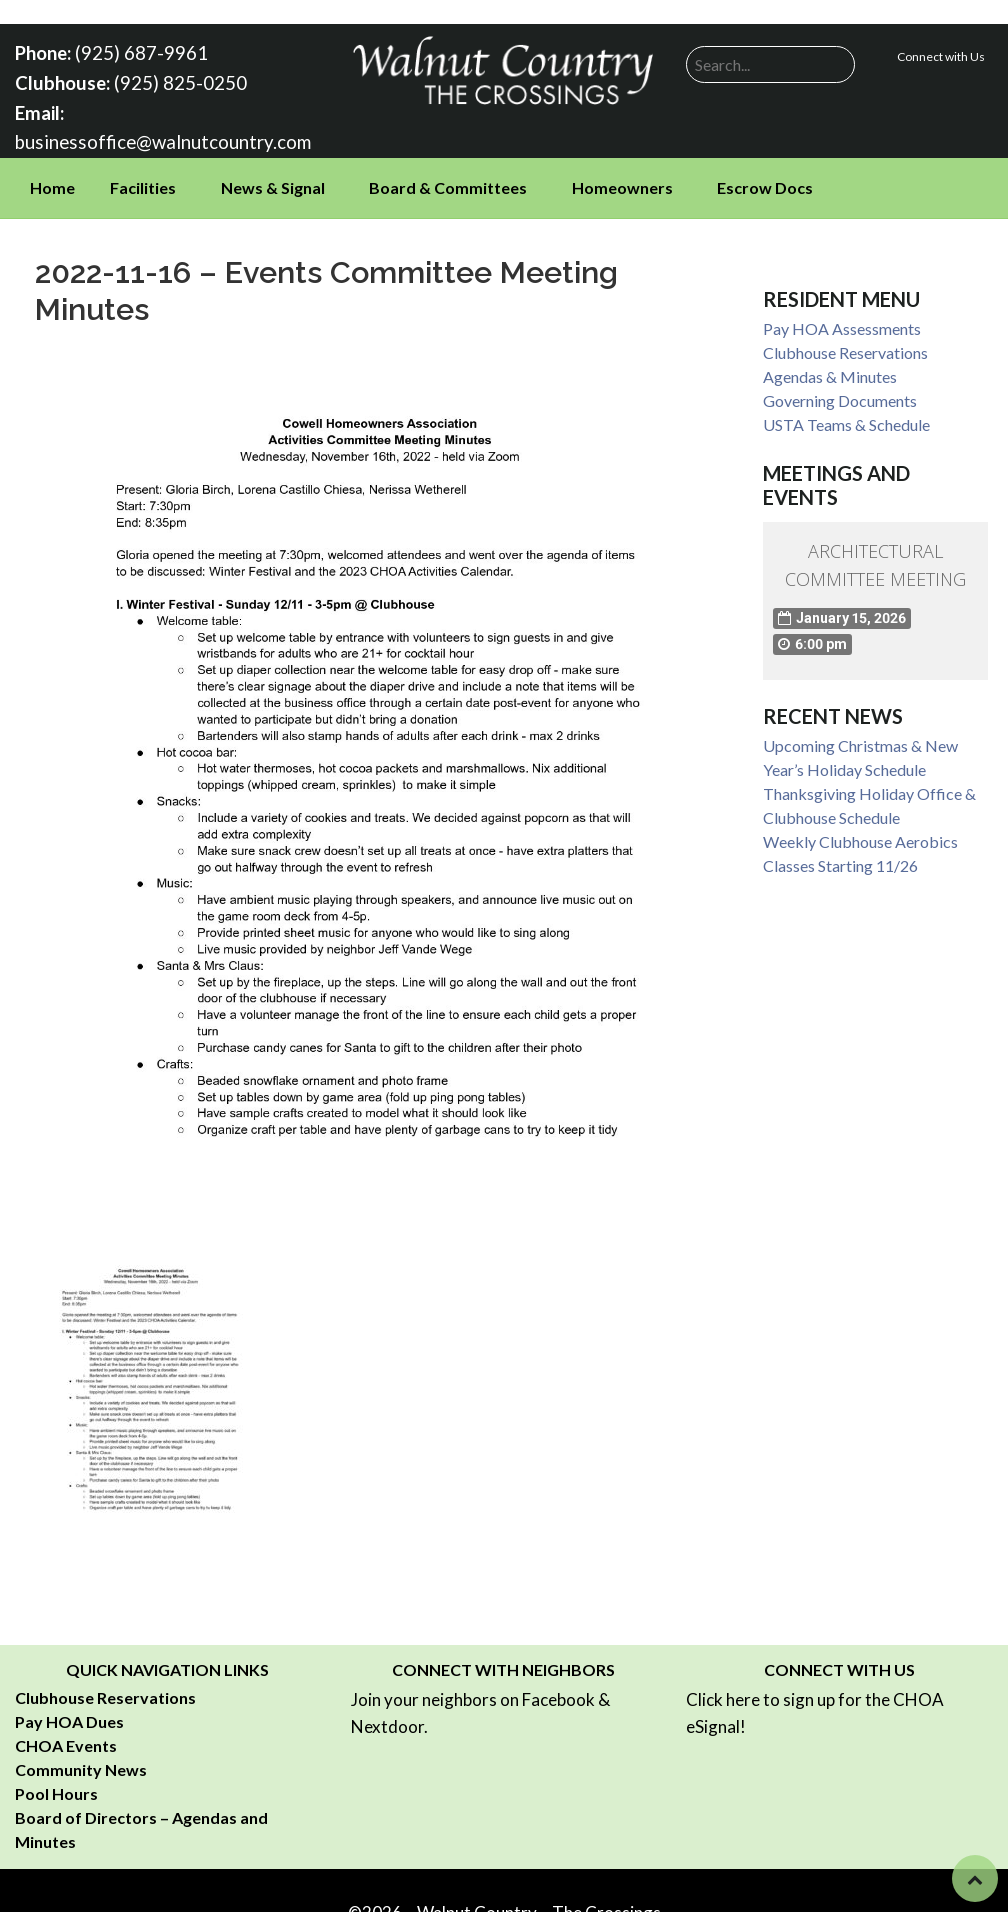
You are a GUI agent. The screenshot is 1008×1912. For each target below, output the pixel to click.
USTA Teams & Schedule (846, 418)
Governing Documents (840, 394)
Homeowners (622, 181)
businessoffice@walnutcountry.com (155, 136)
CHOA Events (66, 1738)
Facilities (143, 181)
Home (52, 181)
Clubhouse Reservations (845, 346)
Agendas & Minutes (830, 370)
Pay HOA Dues (69, 1714)
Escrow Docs (765, 181)
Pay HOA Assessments (842, 322)
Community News (81, 1762)
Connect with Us (941, 56)
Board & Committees (448, 181)
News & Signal (273, 181)
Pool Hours (56, 1786)
